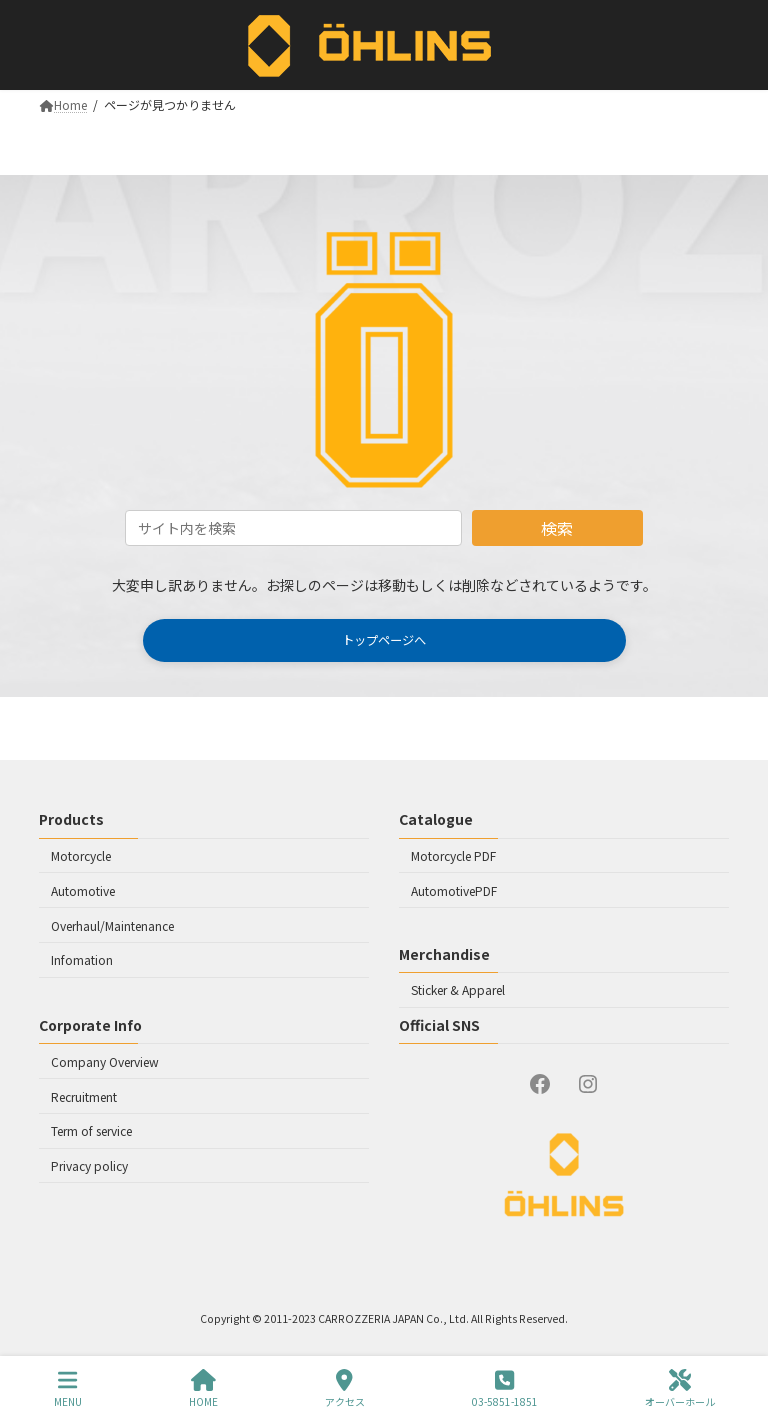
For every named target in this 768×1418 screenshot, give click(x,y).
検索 (557, 528)
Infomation (82, 959)
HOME (203, 1388)
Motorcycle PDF (453, 855)
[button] (384, 640)
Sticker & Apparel (458, 989)
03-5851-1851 (505, 1388)
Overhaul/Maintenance (112, 924)
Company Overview (105, 1060)
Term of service (91, 1130)
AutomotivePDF (454, 889)
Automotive (83, 889)
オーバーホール (680, 1388)
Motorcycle (81, 855)
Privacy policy (89, 1165)
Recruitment (84, 1095)
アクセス (345, 1388)
